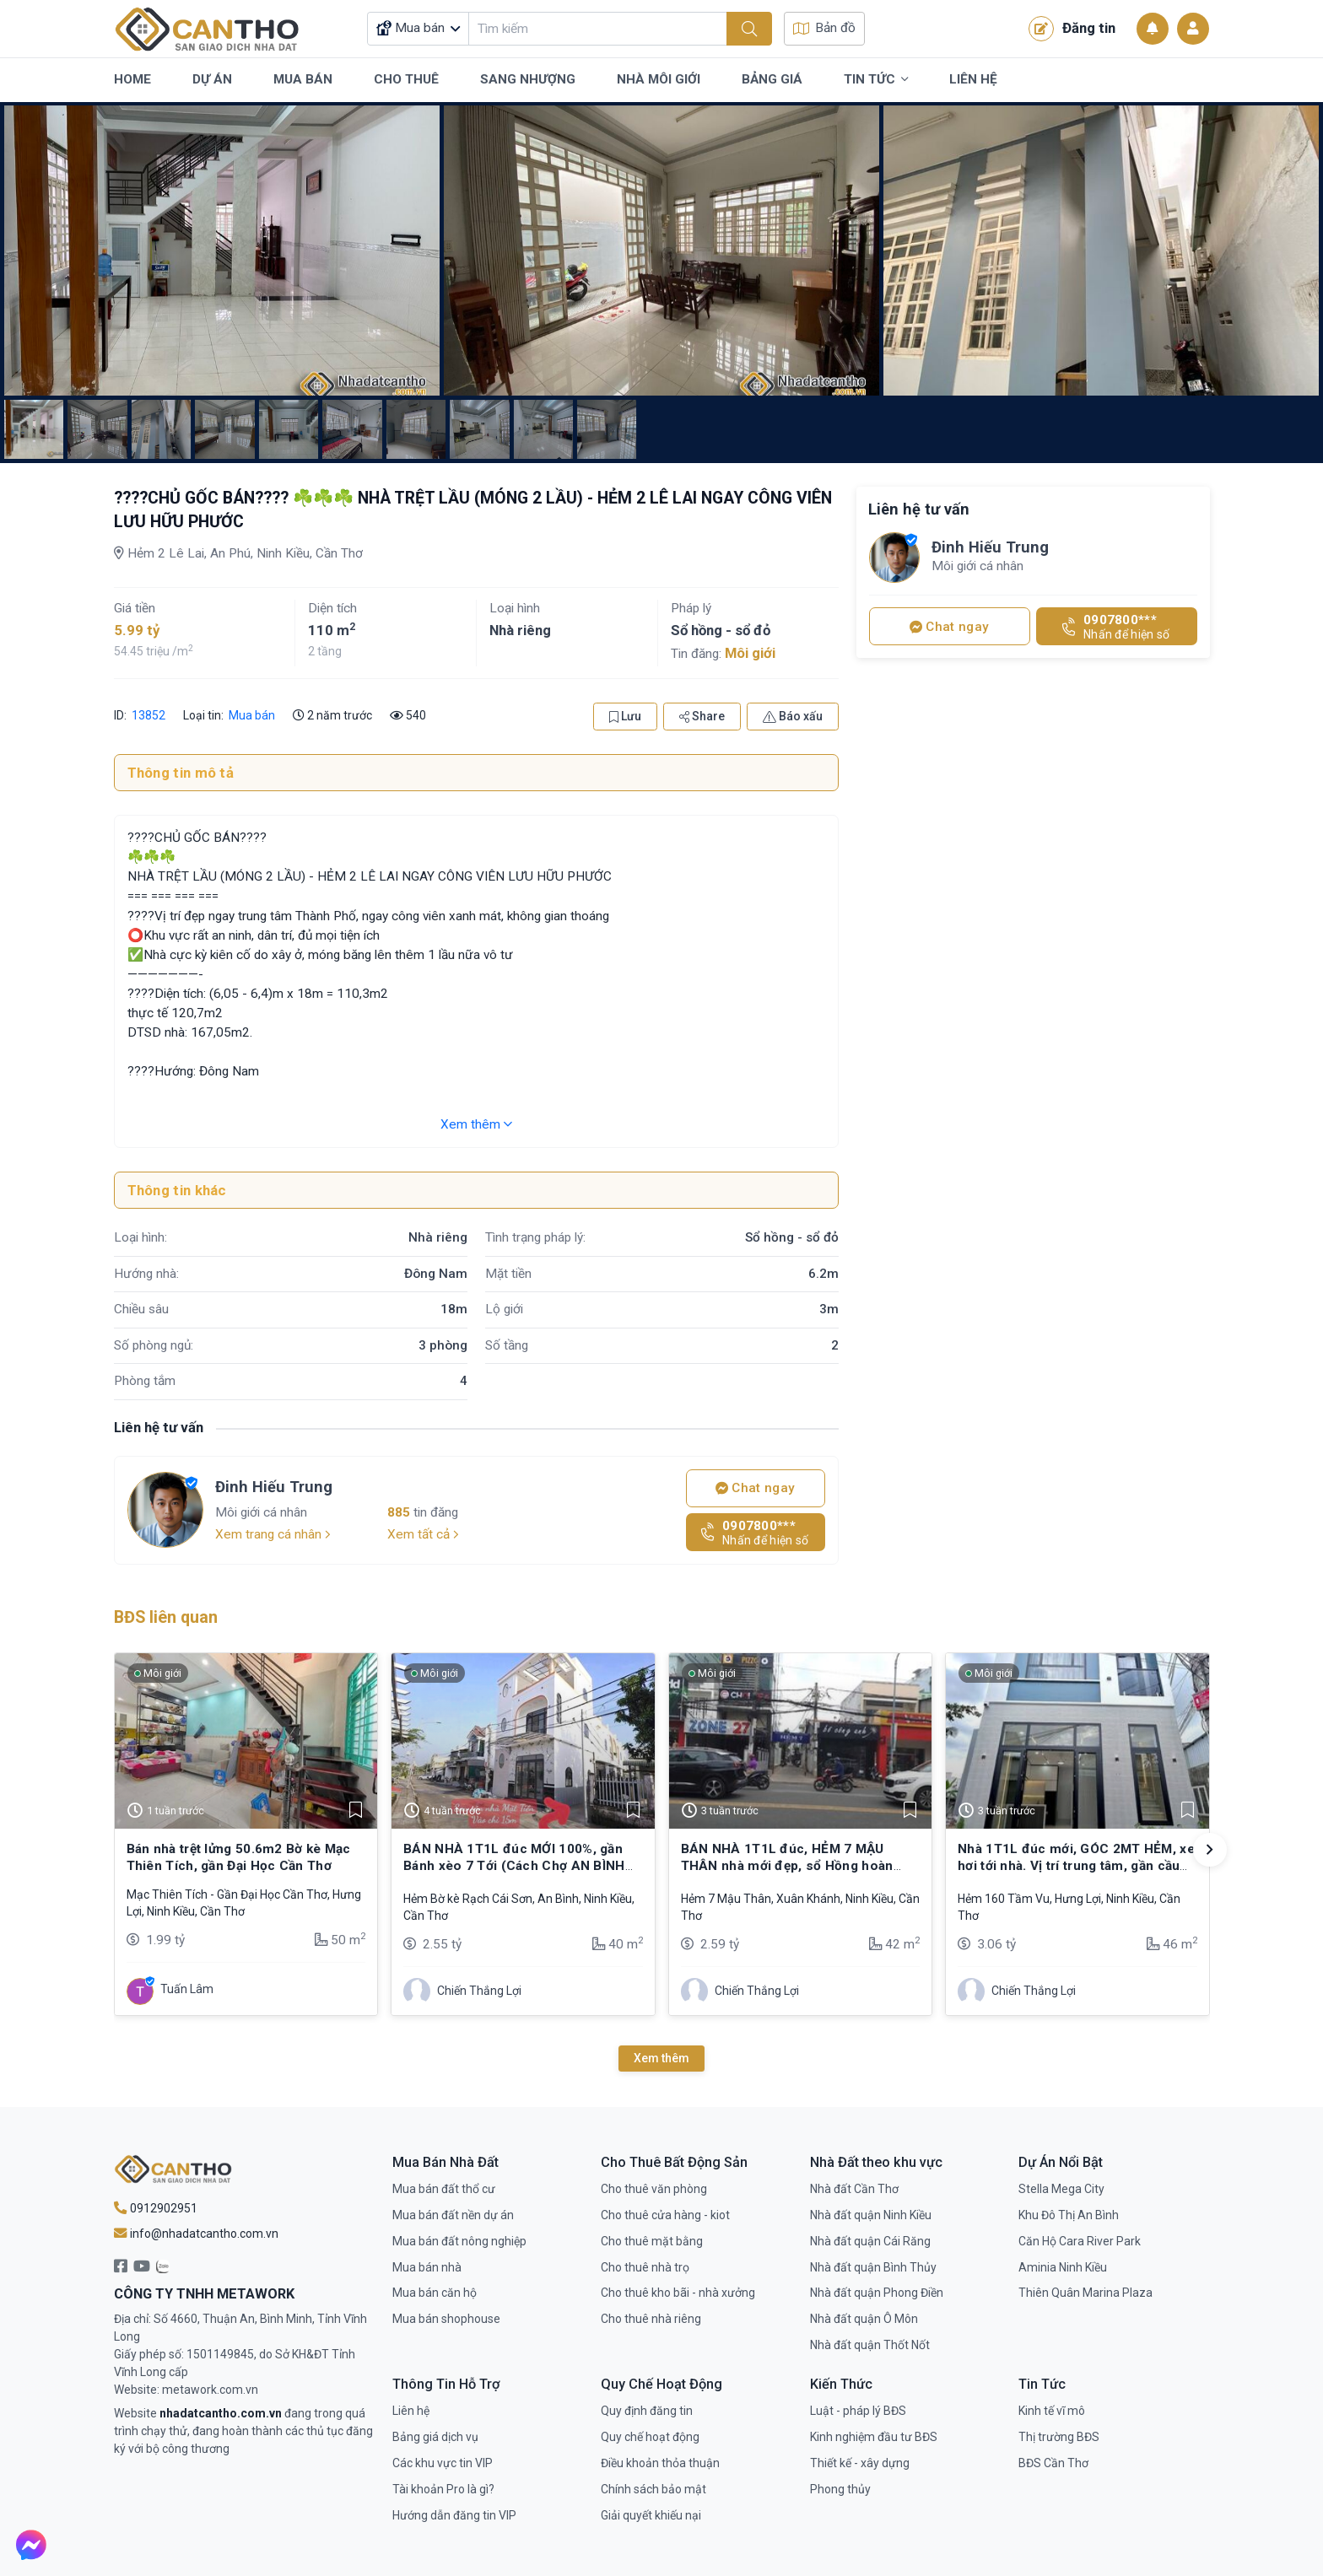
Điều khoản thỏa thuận (660, 2463)
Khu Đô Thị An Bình (1068, 2215)
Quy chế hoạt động (650, 2437)
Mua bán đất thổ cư (443, 2189)
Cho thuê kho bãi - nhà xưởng (678, 2292)
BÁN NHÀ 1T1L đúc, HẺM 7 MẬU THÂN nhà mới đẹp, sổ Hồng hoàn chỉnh (787, 1866)
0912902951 (155, 2208)
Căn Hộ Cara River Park (1079, 2241)
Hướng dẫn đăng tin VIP (454, 2515)
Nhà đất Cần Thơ (854, 2189)
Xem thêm (476, 1124)
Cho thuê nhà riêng (651, 2318)
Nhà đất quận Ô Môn (864, 2318)
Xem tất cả (423, 1534)
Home (132, 79)
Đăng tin (1072, 28)
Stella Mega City (1061, 2189)
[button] (1210, 1850)
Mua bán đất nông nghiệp (459, 2241)
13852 (147, 715)
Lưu (625, 716)
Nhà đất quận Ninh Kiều (871, 2215)
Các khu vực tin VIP (442, 2463)
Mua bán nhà (427, 2267)
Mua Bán (302, 79)
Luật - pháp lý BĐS (858, 2410)
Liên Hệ (973, 79)
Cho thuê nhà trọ (645, 2267)
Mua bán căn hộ (434, 2292)
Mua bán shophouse (446, 2318)
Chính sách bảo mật (653, 2489)
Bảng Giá (772, 79)
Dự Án (212, 79)
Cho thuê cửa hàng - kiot (665, 2215)
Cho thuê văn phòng (654, 2189)
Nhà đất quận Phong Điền (876, 2292)
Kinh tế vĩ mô (1051, 2410)
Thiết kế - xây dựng (860, 2463)
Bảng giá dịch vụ (435, 2437)
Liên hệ (410, 2410)
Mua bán (252, 715)
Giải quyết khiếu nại (651, 2515)
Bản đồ (824, 27)
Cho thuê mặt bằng (652, 2241)
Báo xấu (793, 716)
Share (702, 716)
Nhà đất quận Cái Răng (870, 2241)
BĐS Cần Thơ (1053, 2463)
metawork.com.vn (210, 2389)
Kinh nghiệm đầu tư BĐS (873, 2437)
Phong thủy (840, 2489)
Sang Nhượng (527, 79)
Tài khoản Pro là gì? (443, 2489)
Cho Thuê (406, 79)
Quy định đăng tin (647, 2410)
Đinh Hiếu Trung (273, 1486)
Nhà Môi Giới (658, 79)
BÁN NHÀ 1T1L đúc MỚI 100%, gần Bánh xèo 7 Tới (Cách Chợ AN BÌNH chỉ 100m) (514, 1866)
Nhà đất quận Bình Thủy (873, 2267)
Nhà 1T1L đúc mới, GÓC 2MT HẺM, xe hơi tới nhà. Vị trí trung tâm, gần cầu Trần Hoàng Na (1076, 1866)
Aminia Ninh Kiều (1062, 2267)
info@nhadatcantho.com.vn (196, 2233)
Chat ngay (755, 1487)
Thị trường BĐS (1058, 2437)
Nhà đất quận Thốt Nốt (870, 2345)
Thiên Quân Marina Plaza (1085, 2292)
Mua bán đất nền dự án (453, 2215)
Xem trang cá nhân (273, 1534)
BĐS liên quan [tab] (166, 1617)
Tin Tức (876, 80)
